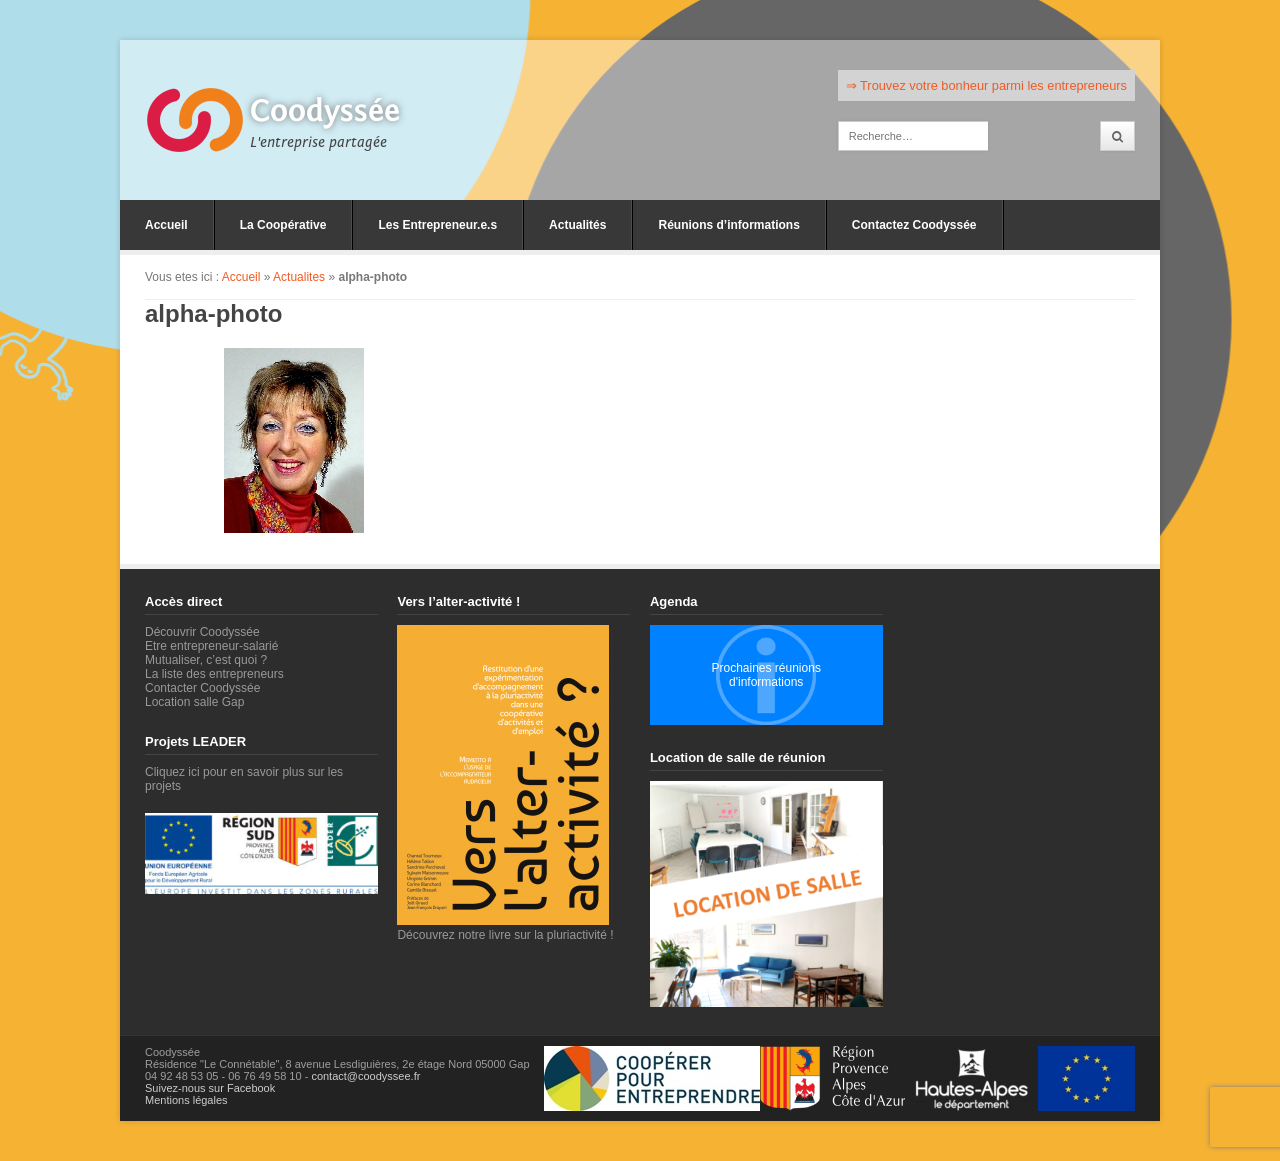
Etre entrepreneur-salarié (211, 646)
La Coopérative (283, 225)
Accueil (166, 225)
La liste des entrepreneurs (214, 674)
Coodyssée (325, 111)
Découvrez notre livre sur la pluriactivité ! (505, 928)
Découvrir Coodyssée (202, 632)
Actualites (299, 277)
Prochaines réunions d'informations (765, 675)
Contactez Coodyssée (914, 225)
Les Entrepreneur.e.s (437, 225)
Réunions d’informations (728, 225)
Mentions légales (186, 1100)
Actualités (577, 225)
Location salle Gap (194, 702)
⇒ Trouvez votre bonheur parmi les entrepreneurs (986, 85)
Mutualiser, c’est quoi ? (206, 660)
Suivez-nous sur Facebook (210, 1088)
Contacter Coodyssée (202, 688)
